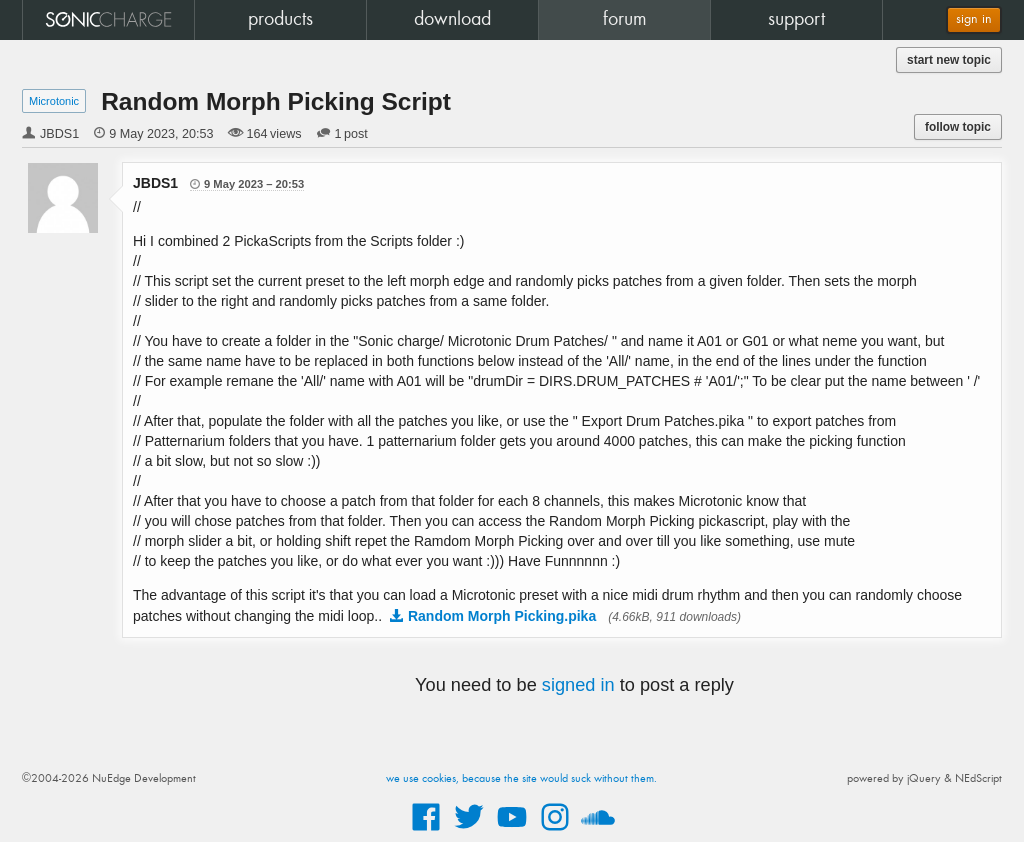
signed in (578, 685)
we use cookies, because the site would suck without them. (521, 779)
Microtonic (54, 101)
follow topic (958, 127)
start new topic (949, 60)
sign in (974, 19)
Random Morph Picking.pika (502, 616)
